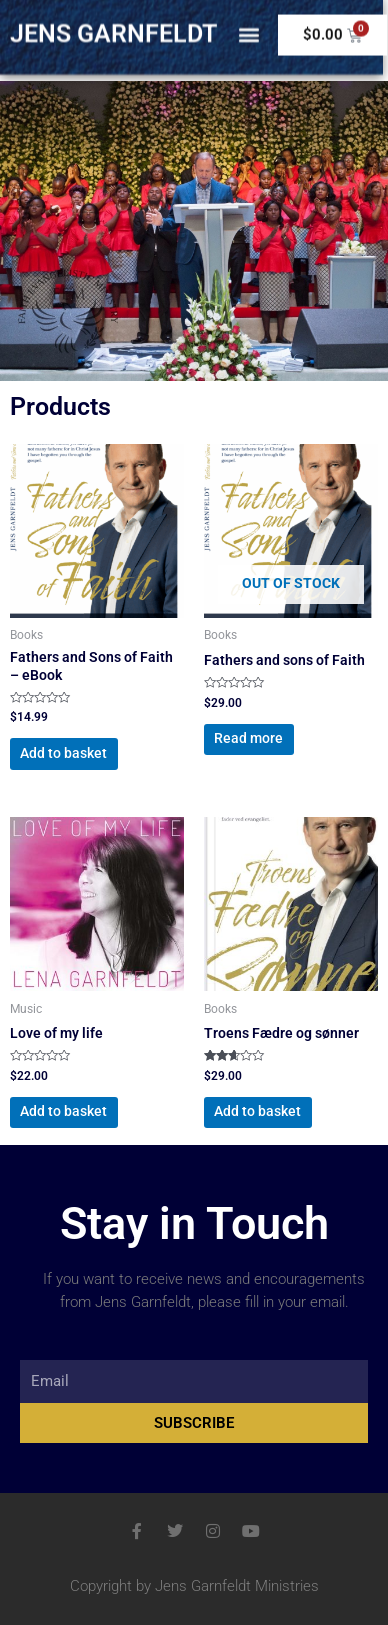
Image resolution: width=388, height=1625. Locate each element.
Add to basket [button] (63, 753)
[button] (249, 28)
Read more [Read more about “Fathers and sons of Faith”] (248, 738)
